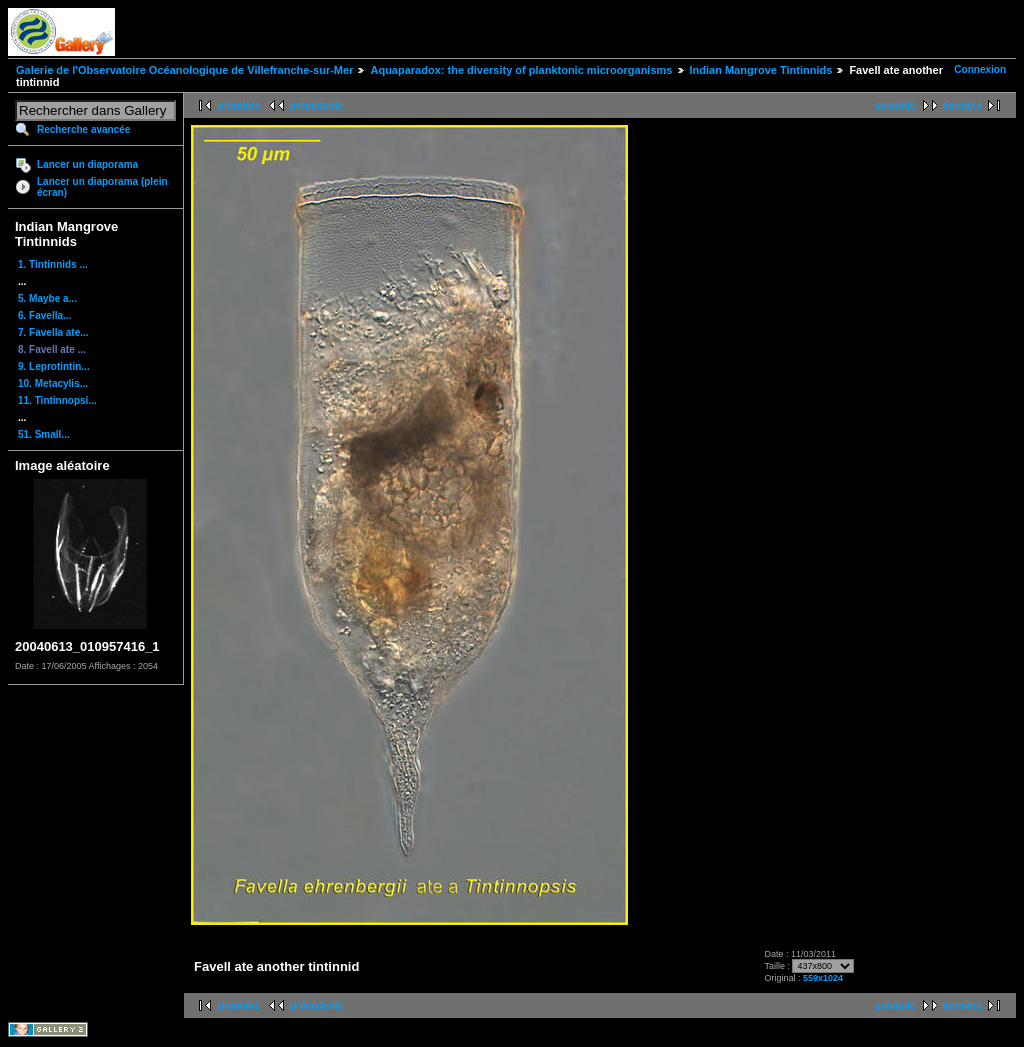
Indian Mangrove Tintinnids (761, 70)
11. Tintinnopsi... (57, 400)
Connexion (980, 69)
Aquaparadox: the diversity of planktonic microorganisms (521, 70)
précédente (316, 105)
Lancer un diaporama (87, 164)
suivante (895, 105)
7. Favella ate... (53, 332)
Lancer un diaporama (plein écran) (102, 187)
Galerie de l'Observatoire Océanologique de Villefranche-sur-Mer (184, 70)
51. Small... (44, 434)
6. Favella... (44, 315)
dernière (962, 105)
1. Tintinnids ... (53, 264)
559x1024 (823, 978)
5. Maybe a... (47, 298)
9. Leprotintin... (54, 366)
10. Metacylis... (53, 383)
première (239, 105)
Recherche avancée (83, 129)
